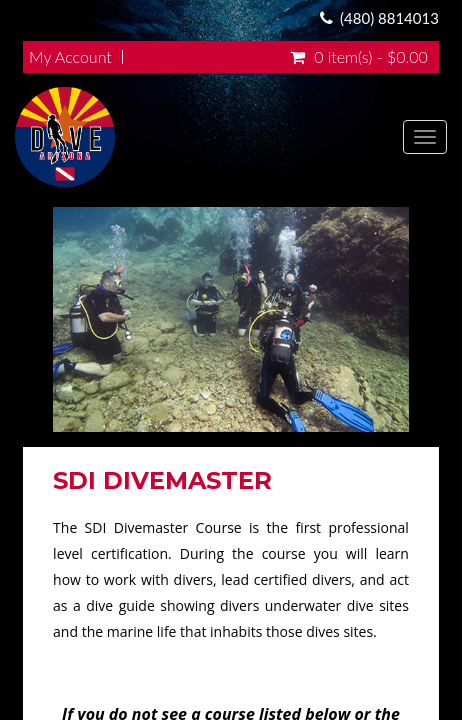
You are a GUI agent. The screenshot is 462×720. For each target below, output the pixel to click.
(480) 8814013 (389, 18)
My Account (70, 57)
